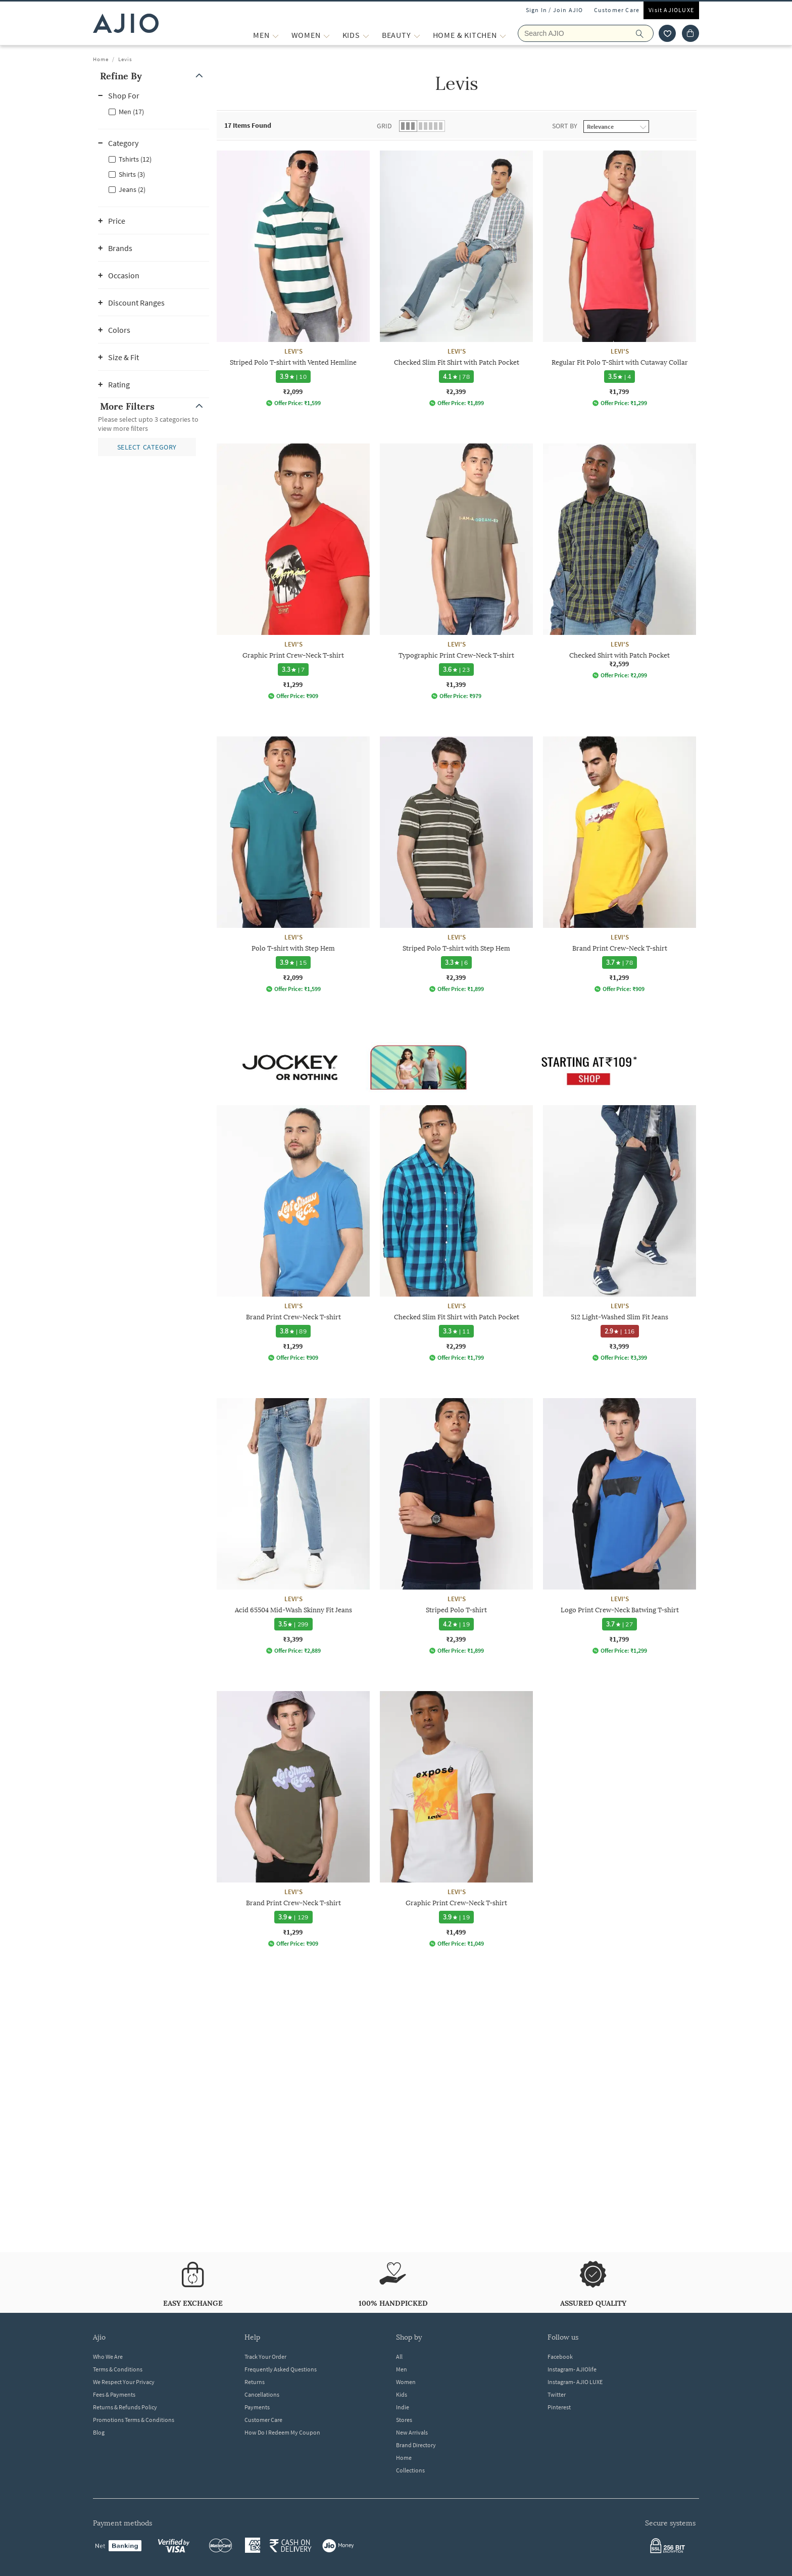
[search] (645, 33)
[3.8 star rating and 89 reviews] (293, 1331)
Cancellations (261, 2394)
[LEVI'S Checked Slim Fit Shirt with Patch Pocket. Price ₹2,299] (456, 1233)
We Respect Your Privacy (124, 2382)
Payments (257, 2407)
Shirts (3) (132, 174)
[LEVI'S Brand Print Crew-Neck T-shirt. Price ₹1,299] (619, 864)
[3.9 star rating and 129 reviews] (293, 1917)
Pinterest (559, 2407)
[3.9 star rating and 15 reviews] (293, 962)
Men (401, 2369)
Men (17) (131, 111)
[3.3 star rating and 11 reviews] (456, 1331)
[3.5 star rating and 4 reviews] (619, 376)
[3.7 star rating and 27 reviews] (619, 1624)
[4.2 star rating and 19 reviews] (456, 1624)
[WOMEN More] (326, 35)
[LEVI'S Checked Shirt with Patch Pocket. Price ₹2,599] (619, 561)
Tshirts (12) (135, 159)
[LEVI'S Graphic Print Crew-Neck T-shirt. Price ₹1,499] (456, 1819)
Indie (402, 2407)
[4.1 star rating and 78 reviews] (456, 376)
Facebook (560, 2356)
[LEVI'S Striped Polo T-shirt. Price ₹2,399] (456, 1526)
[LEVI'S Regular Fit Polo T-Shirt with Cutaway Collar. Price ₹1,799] (619, 279)
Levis (125, 59)
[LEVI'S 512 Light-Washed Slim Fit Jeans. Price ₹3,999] (619, 1233)
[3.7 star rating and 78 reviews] (619, 962)
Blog (99, 2432)
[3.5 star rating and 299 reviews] (293, 1624)
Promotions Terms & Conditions (133, 2419)
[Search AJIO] (586, 33)
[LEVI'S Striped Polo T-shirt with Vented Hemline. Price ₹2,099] (293, 279)
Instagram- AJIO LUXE (575, 2382)
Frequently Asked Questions (280, 2369)
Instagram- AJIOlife (572, 2369)
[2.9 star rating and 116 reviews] (620, 1331)
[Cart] (690, 33)
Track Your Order (265, 2356)
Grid (384, 125)
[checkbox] (154, 111)
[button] (153, 76)
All (399, 2356)
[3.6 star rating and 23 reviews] (456, 669)
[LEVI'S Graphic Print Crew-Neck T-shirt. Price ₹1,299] (293, 571)
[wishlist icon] (667, 33)
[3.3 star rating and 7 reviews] (293, 669)
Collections (410, 2470)
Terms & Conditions (117, 2369)
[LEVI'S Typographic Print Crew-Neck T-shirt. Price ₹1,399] (456, 571)
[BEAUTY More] (417, 35)
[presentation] (469, 1176)
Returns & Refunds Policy (125, 2407)
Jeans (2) (132, 189)
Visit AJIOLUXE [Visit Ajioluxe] (671, 10)
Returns (254, 2382)
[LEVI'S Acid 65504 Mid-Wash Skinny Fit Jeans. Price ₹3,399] (293, 1526)
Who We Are (108, 2356)
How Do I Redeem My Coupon (282, 2432)
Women (406, 2382)
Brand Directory (416, 2445)
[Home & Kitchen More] (503, 35)
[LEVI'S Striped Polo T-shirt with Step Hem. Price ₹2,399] (456, 864)
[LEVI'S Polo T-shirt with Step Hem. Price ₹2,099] (293, 864)
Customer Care (617, 10)
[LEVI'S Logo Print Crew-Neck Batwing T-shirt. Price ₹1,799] (619, 1526)
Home (101, 59)
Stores (404, 2419)
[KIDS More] (366, 35)
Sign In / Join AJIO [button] (554, 10)
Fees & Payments (114, 2394)
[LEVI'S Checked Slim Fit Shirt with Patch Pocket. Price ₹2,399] (456, 279)
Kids (401, 2394)
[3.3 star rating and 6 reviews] (456, 962)
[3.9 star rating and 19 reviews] (456, 1917)
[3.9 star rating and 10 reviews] (293, 376)
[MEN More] (275, 35)
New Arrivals (412, 2432)
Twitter (557, 2394)
